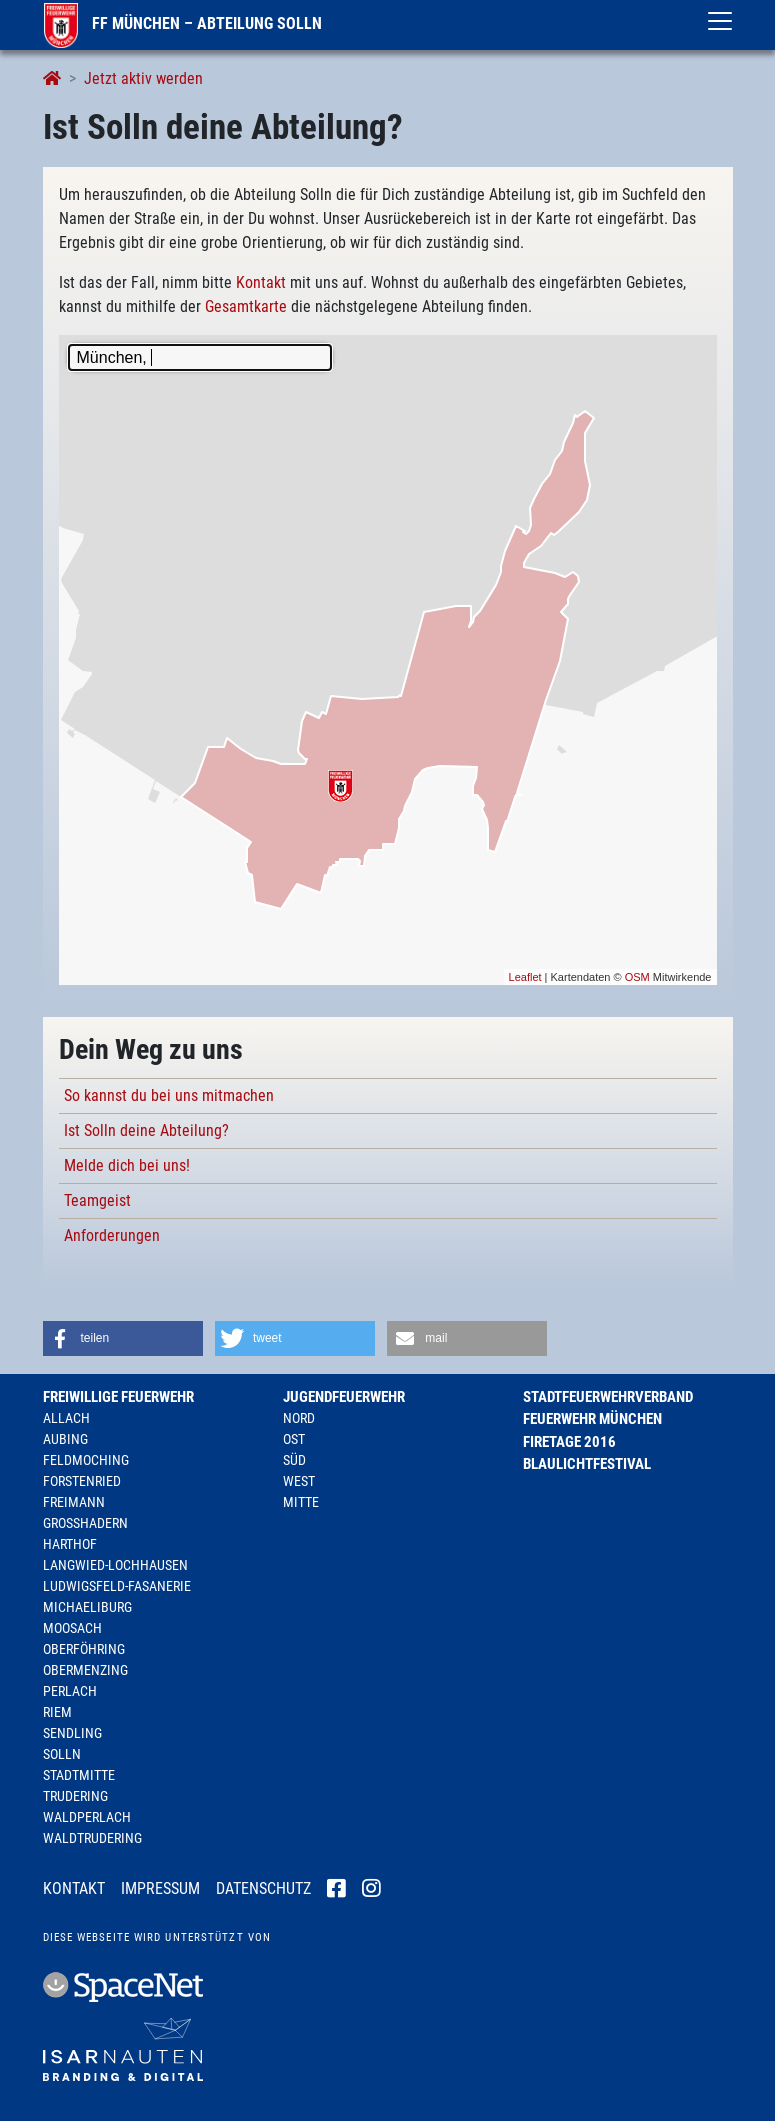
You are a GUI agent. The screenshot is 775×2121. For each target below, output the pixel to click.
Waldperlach (87, 1817)
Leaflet (525, 977)
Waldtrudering (92, 1838)
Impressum (160, 1888)
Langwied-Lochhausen (115, 1565)
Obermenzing (85, 1670)
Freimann (74, 1502)
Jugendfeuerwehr (344, 1397)
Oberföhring (84, 1649)
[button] (123, 1338)
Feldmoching (86, 1460)
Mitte (301, 1502)
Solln (62, 1754)
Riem (57, 1712)
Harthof (70, 1544)
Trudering (75, 1796)
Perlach (70, 1691)
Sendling (72, 1733)
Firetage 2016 (569, 1442)
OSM (637, 977)
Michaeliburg (87, 1607)
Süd (294, 1460)
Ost (294, 1439)
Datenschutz (263, 1888)
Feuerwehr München (592, 1419)
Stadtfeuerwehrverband (608, 1397)
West (299, 1481)
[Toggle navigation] (720, 21)
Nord (299, 1418)
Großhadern (85, 1523)
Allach (66, 1418)
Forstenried (82, 1481)
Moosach (72, 1628)
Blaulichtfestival (587, 1464)
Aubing (65, 1439)
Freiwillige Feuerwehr (118, 1397)
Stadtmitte (79, 1775)
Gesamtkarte (246, 306)
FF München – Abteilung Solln (183, 23)
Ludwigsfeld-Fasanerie (117, 1586)
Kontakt (261, 282)
